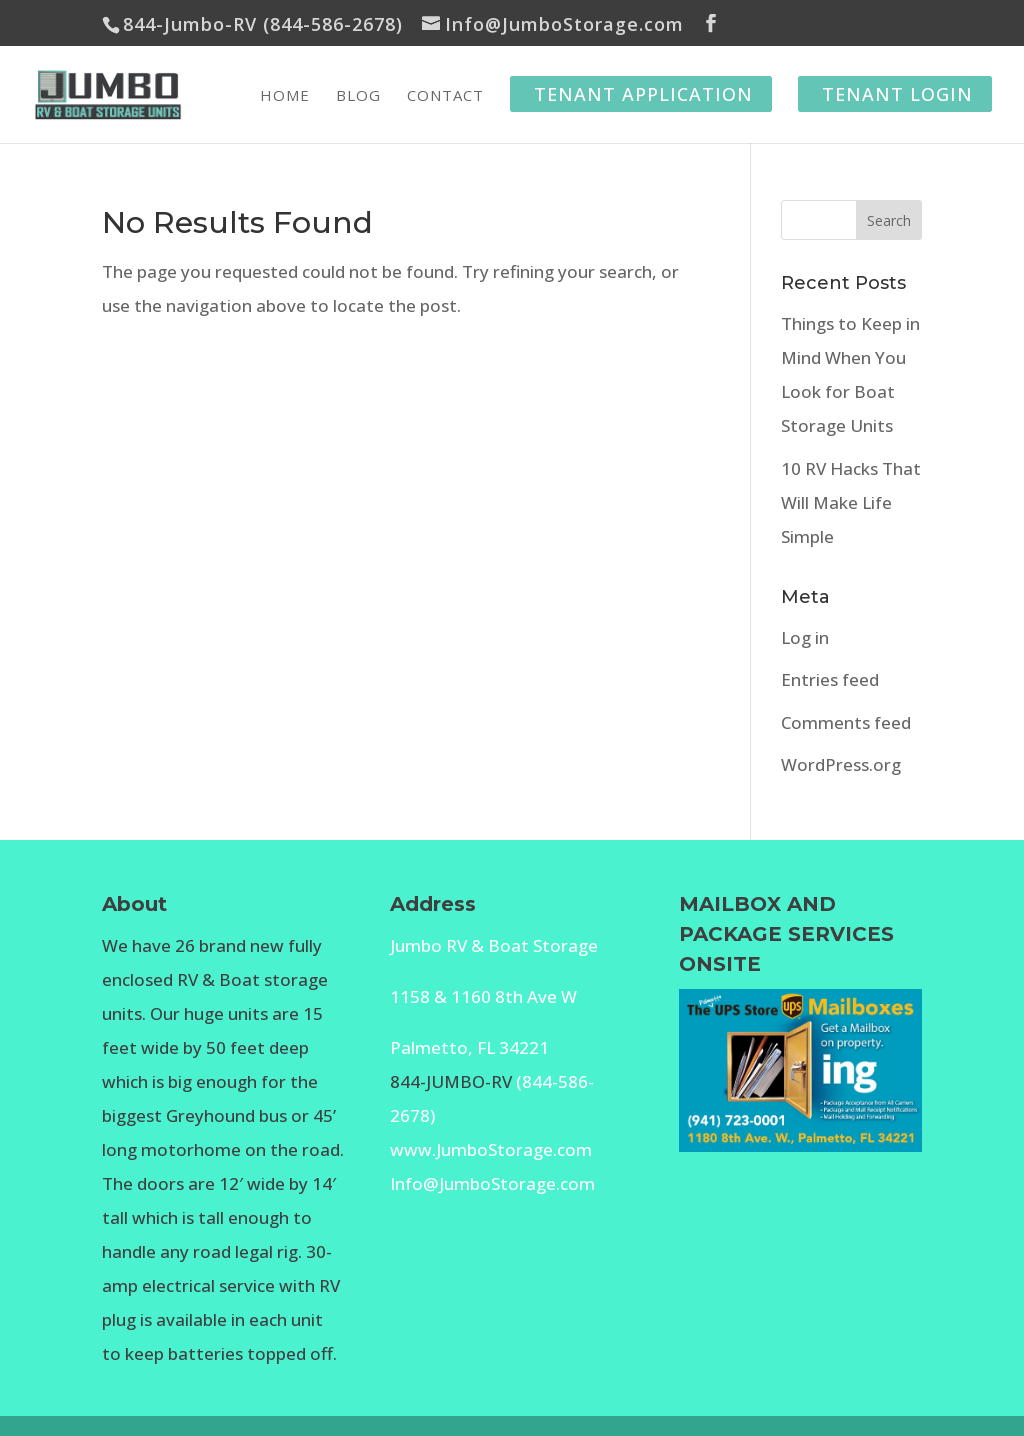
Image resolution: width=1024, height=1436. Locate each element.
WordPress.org (841, 764)
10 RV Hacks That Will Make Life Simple (851, 502)
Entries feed (830, 679)
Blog (358, 96)
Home (285, 96)
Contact (445, 96)
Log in (805, 637)
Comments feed (846, 722)
